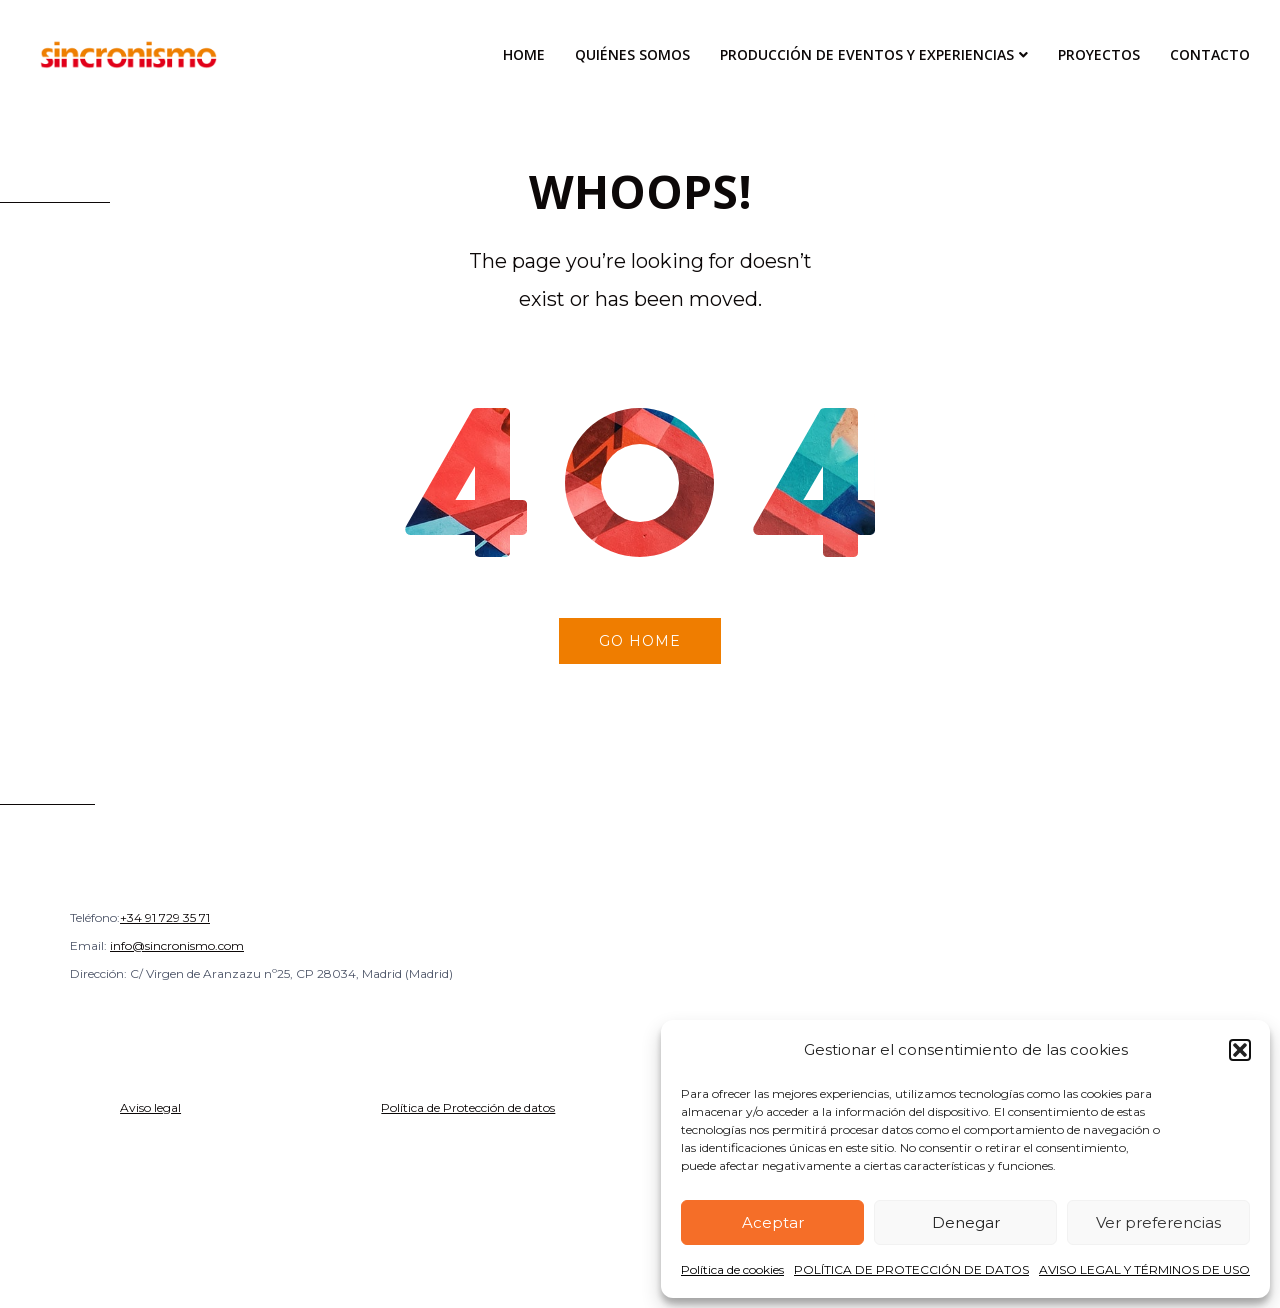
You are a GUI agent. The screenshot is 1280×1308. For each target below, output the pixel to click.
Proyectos (1099, 54)
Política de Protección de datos (468, 1107)
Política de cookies (732, 1269)
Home (524, 54)
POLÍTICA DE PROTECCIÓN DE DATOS (911, 1269)
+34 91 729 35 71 (165, 917)
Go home (640, 641)
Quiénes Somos (632, 54)
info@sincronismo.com (177, 945)
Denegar (966, 1222)
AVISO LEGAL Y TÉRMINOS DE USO (1144, 1269)
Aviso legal (150, 1107)
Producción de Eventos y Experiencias (867, 54)
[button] (1240, 1050)
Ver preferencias (1158, 1222)
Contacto (1210, 54)
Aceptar (773, 1222)
